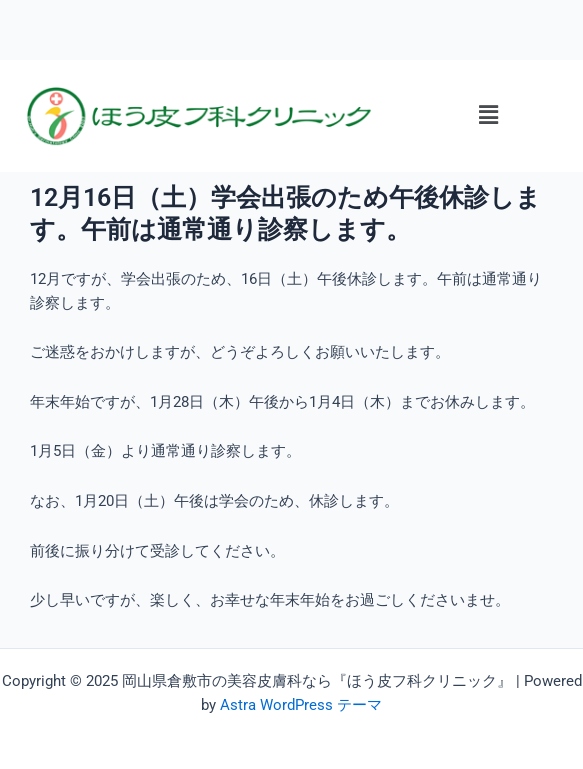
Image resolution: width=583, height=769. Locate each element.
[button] (488, 116)
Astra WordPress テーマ (301, 705)
